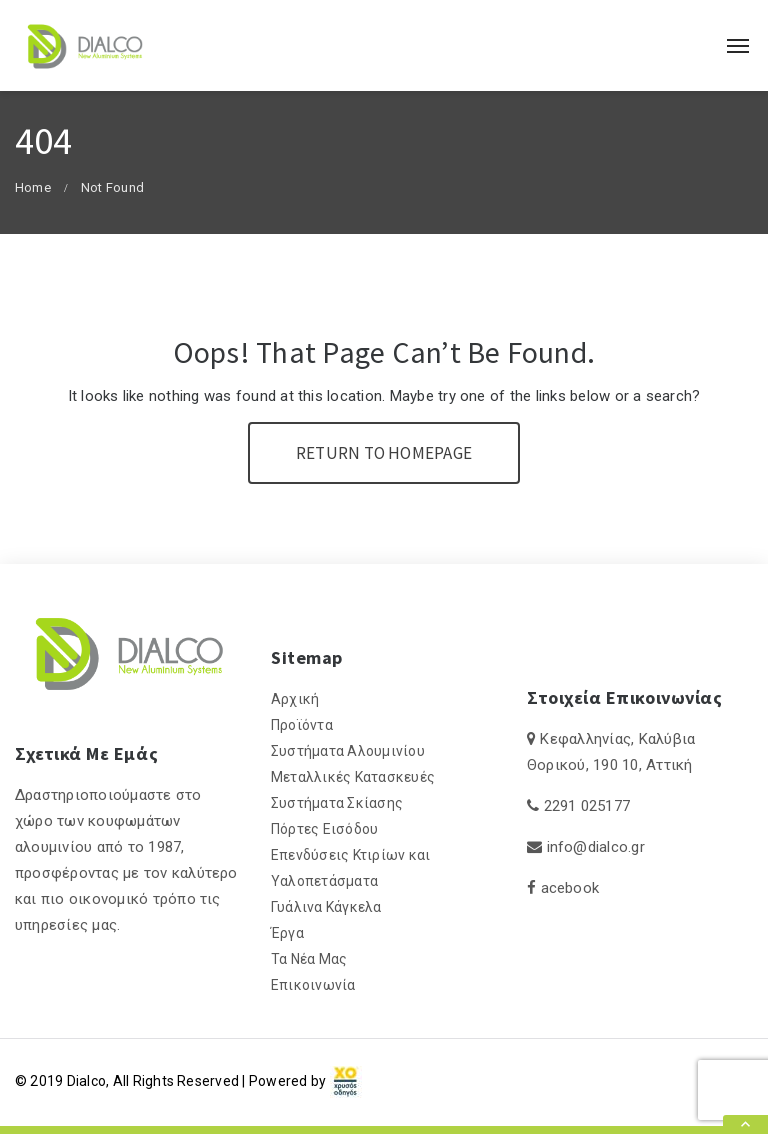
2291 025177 (587, 806)
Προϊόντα (302, 725)
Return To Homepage (384, 453)
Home (33, 187)
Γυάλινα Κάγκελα (326, 907)
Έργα (287, 933)
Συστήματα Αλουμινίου (348, 751)
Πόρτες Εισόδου (324, 829)
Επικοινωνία (313, 985)
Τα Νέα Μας (309, 959)
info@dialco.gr (596, 847)
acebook (570, 888)
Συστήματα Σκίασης (337, 803)
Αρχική (295, 699)
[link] (346, 1081)
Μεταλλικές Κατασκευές (353, 777)
